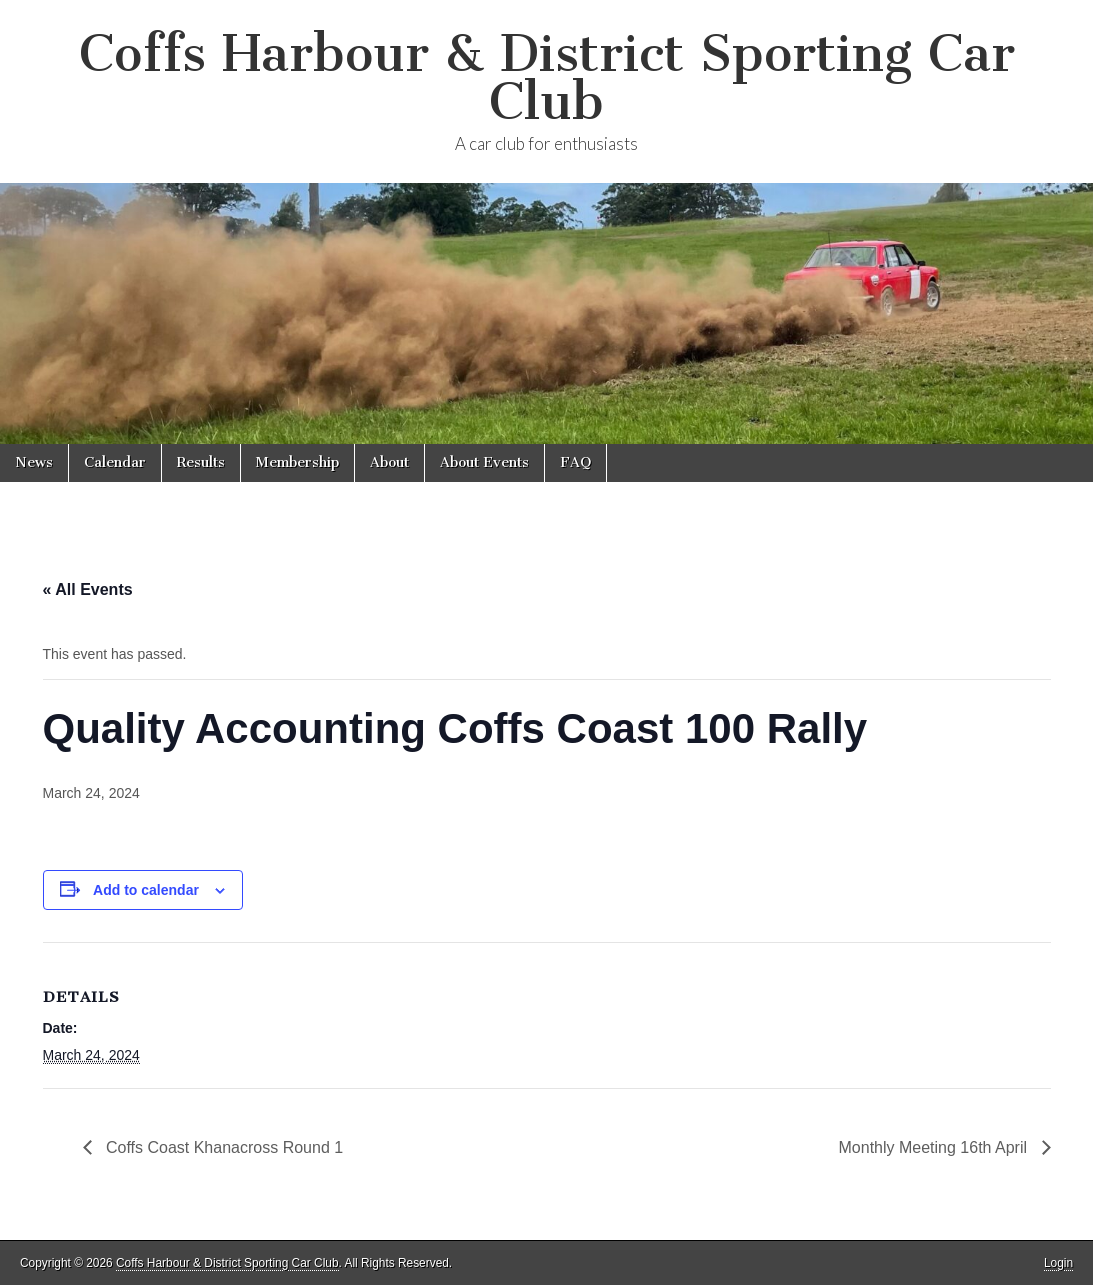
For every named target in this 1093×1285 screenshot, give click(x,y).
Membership (297, 462)
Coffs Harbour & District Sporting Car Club (547, 77)
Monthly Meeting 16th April (935, 1147)
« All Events (88, 589)
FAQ (575, 462)
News (34, 462)
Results (201, 462)
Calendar (115, 462)
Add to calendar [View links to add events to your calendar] (146, 890)
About (389, 462)
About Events (484, 462)
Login (1058, 1263)
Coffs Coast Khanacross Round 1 (223, 1147)
